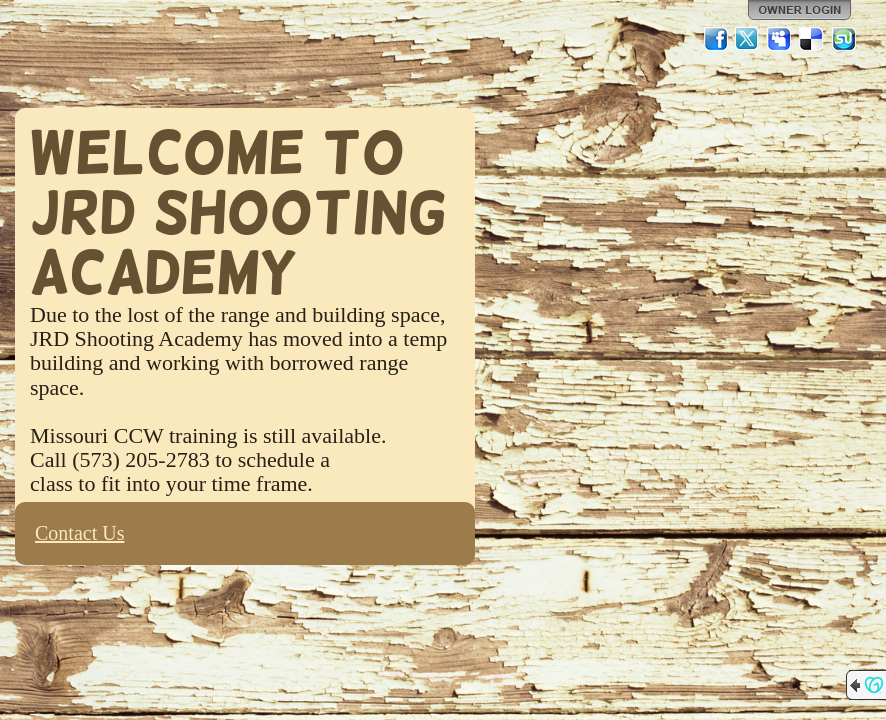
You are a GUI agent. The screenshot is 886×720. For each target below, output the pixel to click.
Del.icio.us (812, 39)
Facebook (716, 39)
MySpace (780, 39)
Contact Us (79, 533)
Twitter (748, 39)
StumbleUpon (844, 39)
